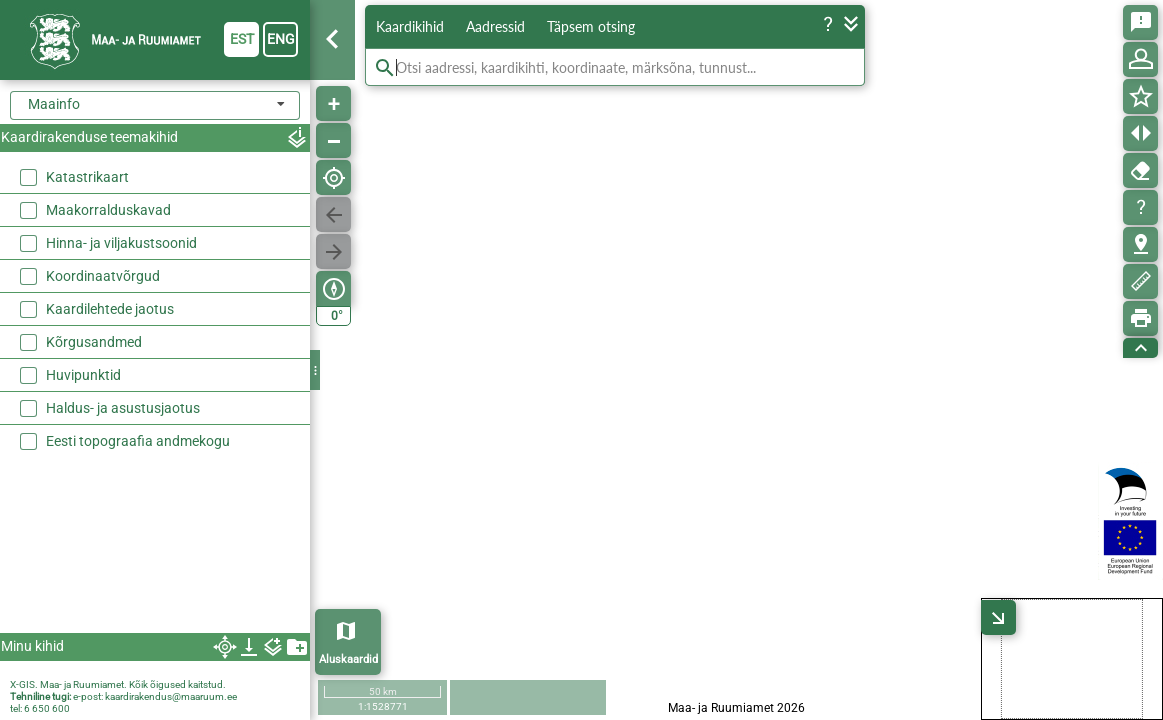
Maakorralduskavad (108, 210)
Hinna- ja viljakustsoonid (121, 243)
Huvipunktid (83, 375)
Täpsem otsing (591, 26)
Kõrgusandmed (94, 342)
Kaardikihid (410, 26)
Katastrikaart (87, 177)
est (242, 39)
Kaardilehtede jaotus (110, 309)
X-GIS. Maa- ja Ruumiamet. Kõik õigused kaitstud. (118, 684)
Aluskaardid (348, 659)
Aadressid (495, 26)
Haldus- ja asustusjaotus (123, 408)
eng (281, 39)
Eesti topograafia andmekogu (138, 441)
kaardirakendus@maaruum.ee (171, 696)
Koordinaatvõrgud (103, 276)
